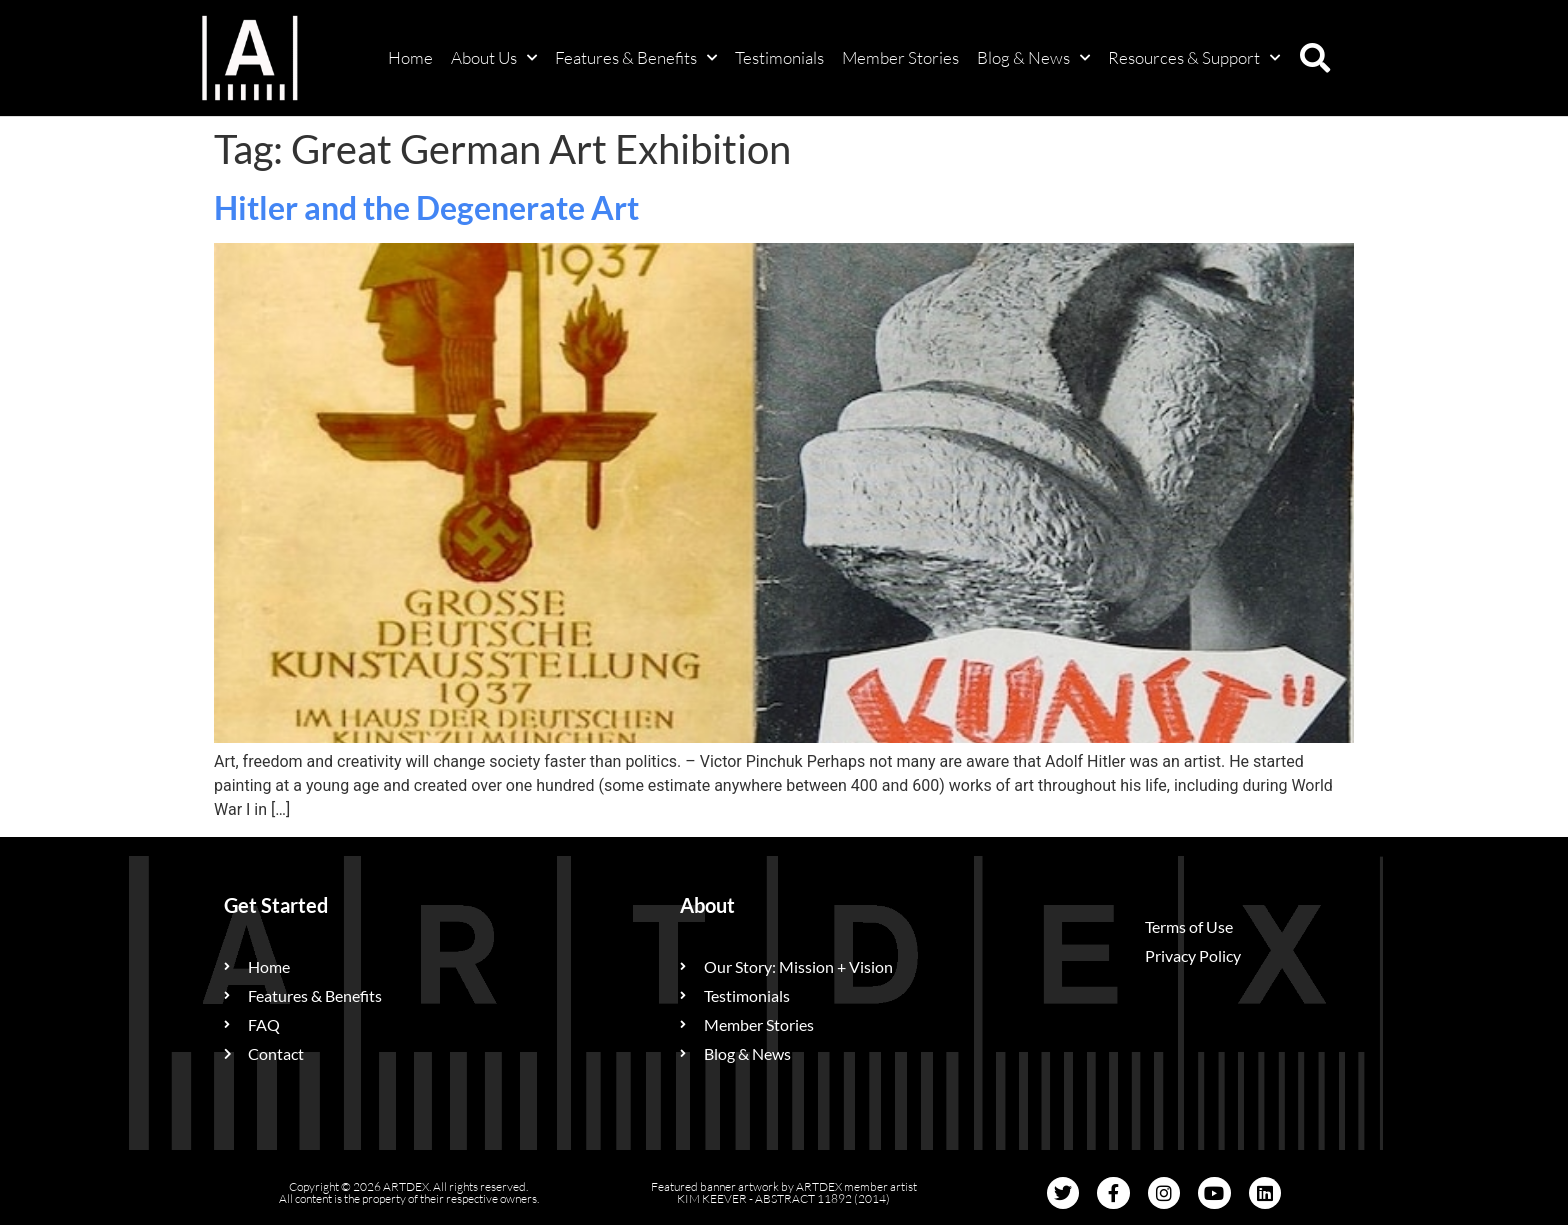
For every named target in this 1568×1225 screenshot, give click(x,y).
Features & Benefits (636, 58)
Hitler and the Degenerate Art (426, 207)
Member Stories (900, 57)
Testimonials (779, 57)
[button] (1315, 58)
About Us (494, 58)
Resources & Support (1194, 58)
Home (410, 57)
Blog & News (1033, 58)
